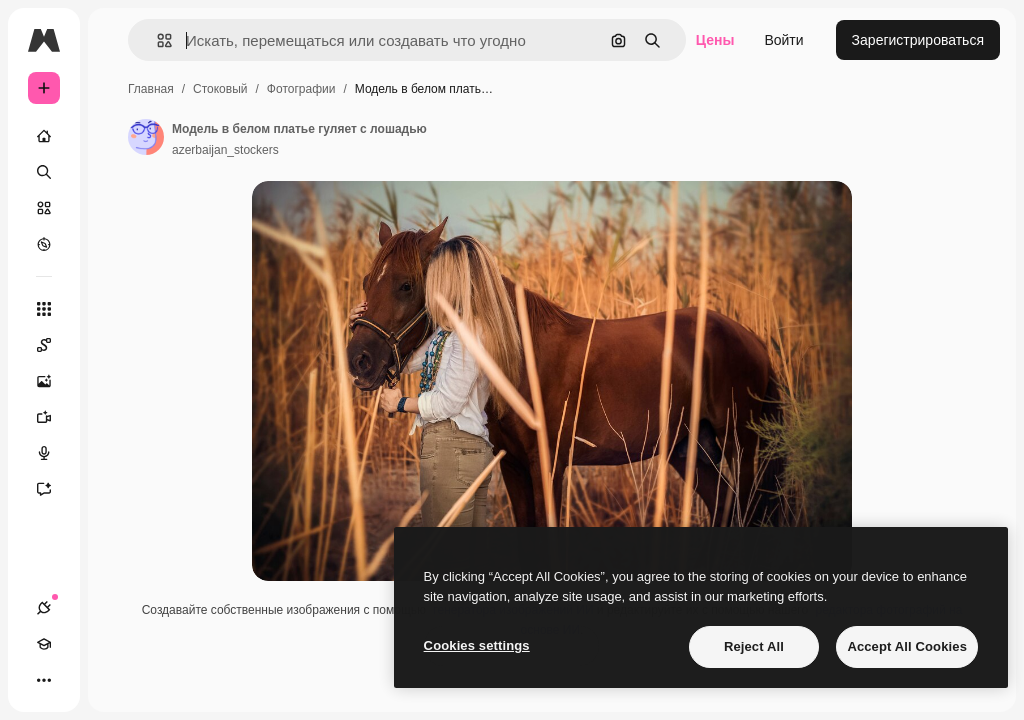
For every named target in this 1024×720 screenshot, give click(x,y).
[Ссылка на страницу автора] (146, 137)
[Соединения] (44, 608)
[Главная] (44, 136)
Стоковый (220, 89)
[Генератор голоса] (54, 453)
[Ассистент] (54, 489)
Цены (715, 40)
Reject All (754, 646)
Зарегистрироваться (918, 40)
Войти (783, 40)
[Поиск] (44, 172)
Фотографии (301, 89)
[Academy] (44, 644)
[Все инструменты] (44, 309)
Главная (151, 89)
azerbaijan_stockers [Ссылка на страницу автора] (225, 150)
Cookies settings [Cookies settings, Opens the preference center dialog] (477, 645)
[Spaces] (54, 345)
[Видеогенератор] (54, 417)
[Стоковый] (44, 208)
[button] (156, 40)
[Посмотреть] (44, 244)
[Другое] (44, 680)
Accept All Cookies (907, 646)
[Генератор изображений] (54, 381)
